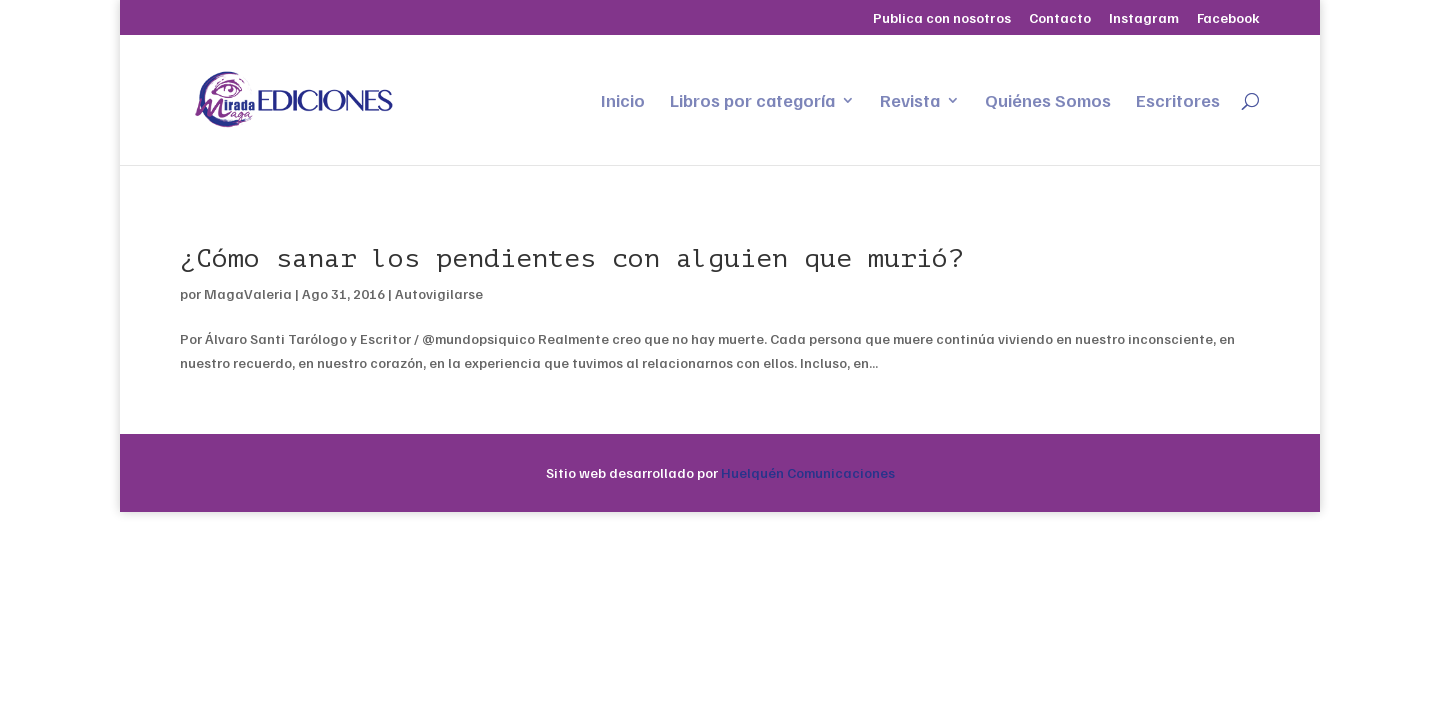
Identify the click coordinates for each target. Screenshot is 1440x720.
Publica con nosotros (942, 18)
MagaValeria (248, 293)
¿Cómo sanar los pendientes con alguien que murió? (572, 258)
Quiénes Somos (1048, 102)
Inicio (623, 102)
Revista (910, 102)
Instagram (1144, 18)
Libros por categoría (752, 102)
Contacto (1060, 18)
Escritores (1178, 102)
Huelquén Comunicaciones (808, 472)
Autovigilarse (439, 293)
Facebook (1228, 18)
